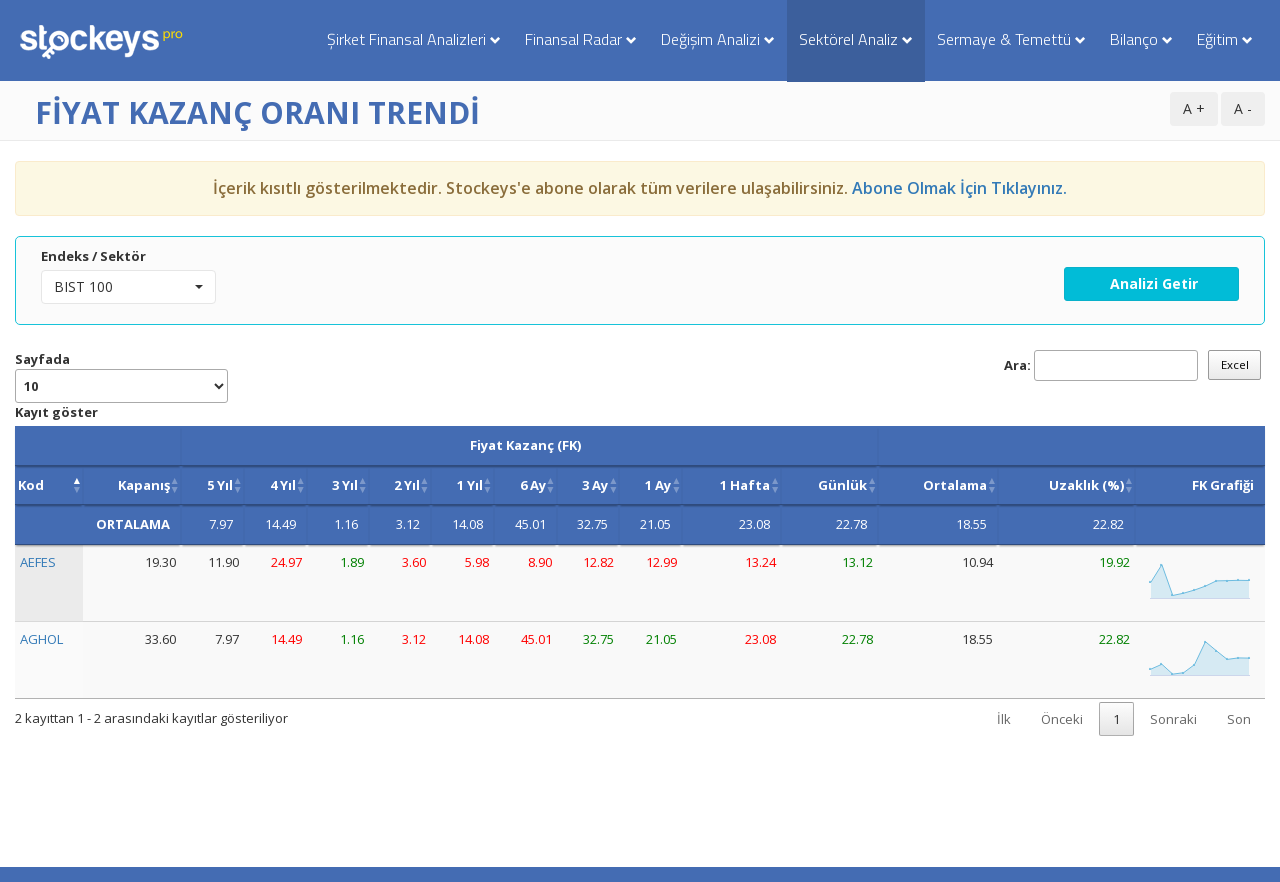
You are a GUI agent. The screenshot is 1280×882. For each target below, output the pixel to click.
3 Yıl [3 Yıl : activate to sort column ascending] (345, 485)
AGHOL (41, 639)
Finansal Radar (581, 39)
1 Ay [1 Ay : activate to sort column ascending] (658, 485)
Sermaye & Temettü (1011, 39)
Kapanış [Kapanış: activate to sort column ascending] (144, 485)
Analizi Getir (1152, 283)
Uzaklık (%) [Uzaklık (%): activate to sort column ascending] (1086, 485)
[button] (128, 287)
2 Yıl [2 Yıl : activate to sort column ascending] (407, 485)
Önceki (1062, 719)
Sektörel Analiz (856, 39)
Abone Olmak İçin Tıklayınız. (959, 188)
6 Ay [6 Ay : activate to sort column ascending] (533, 485)
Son (1239, 719)
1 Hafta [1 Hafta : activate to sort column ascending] (745, 485)
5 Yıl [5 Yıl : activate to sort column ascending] (220, 485)
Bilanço (1141, 39)
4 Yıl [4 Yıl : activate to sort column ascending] (283, 485)
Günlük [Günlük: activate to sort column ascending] (842, 485)
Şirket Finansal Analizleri (414, 39)
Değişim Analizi (718, 39)
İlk (1004, 719)
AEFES (38, 562)
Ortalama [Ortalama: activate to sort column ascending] (955, 485)
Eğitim (1225, 39)
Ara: (1101, 365)
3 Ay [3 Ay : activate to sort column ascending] (595, 485)
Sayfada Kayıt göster (121, 385)
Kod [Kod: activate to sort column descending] (31, 485)
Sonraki (1173, 719)
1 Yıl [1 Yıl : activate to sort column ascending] (470, 485)
